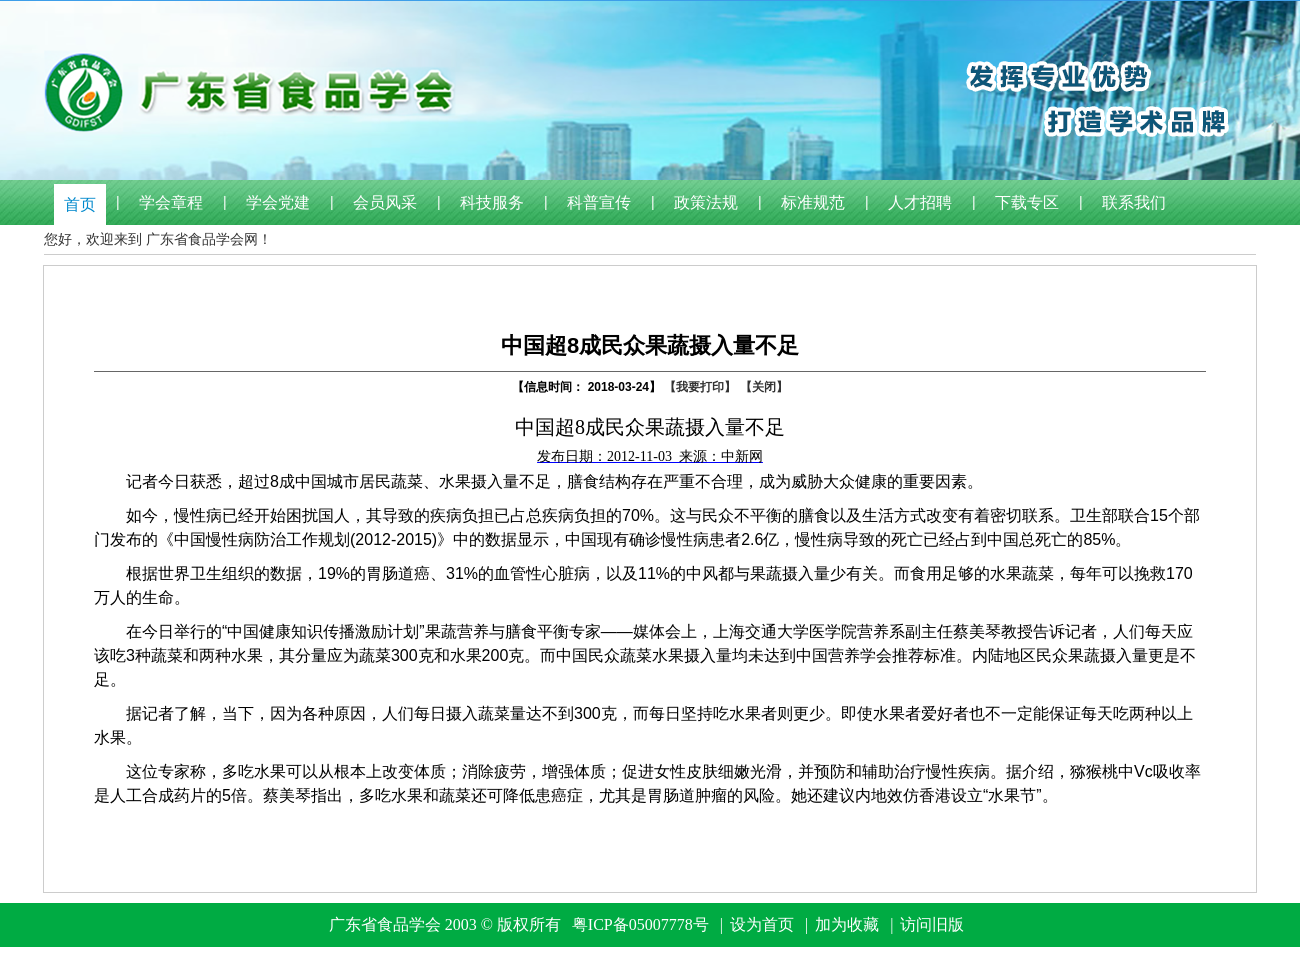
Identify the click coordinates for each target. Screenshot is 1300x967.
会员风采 (385, 202)
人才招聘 (920, 202)
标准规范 (813, 202)
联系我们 (1134, 202)
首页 (80, 204)
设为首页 (762, 924)
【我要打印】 (700, 387)
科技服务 (492, 202)
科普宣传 (599, 202)
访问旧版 (932, 924)
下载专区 (1027, 202)
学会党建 (278, 202)
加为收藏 (847, 924)
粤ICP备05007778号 (640, 924)
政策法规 (706, 202)
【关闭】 (764, 387)
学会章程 (171, 202)
